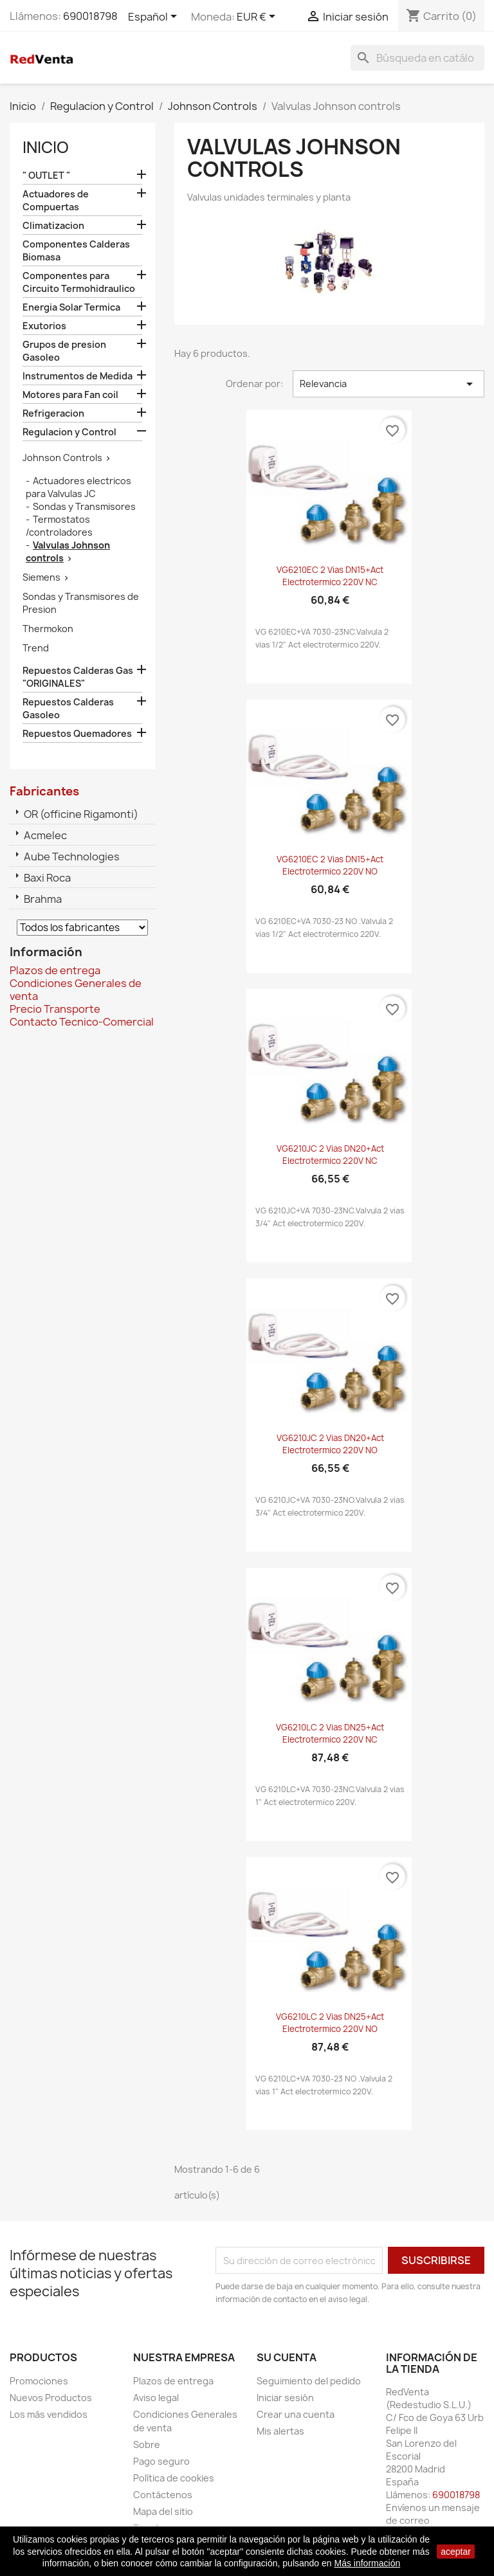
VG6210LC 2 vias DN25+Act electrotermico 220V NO (330, 2023)
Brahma (43, 899)
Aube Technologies (72, 856)
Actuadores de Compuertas (56, 200)
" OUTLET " (46, 175)
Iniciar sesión (285, 2397)
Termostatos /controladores (59, 525)
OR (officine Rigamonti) (81, 814)
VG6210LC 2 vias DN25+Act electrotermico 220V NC (330, 1733)
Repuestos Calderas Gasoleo (68, 708)
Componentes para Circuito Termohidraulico (79, 282)
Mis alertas (280, 2431)
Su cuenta (286, 2357)
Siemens (41, 577)
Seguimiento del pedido (309, 2381)
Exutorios (44, 326)
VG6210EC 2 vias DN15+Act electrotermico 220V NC (330, 576)
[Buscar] (417, 58)
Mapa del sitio (163, 2511)
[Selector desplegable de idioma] (154, 17)
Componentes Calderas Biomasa (76, 250)
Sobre (146, 2444)
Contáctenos (162, 2495)
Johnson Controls (62, 457)
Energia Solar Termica (71, 307)
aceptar (456, 2551)
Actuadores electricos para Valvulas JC (78, 487)
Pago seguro (161, 2461)
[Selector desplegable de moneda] (258, 17)
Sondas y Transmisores (84, 506)
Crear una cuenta (295, 2414)
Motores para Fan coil (70, 394)
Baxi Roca (47, 878)
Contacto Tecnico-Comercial (82, 1022)
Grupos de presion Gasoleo (64, 350)
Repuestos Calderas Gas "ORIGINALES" (78, 676)
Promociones (39, 2381)
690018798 (90, 16)
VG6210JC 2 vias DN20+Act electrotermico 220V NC (330, 1155)
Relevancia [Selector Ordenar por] (388, 384)
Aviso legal (156, 2397)
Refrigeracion (53, 413)
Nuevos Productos (51, 2397)
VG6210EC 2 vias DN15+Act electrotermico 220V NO (330, 865)
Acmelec (45, 835)
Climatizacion (53, 225)
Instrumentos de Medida (78, 376)
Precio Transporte (55, 1009)
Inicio (46, 147)
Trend (36, 648)
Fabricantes (44, 791)
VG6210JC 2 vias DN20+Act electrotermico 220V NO (330, 1444)
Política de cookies (173, 2478)
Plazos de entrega (55, 970)
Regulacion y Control (69, 432)
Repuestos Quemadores (77, 733)
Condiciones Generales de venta (76, 989)
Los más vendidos (48, 2414)
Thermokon (48, 628)
